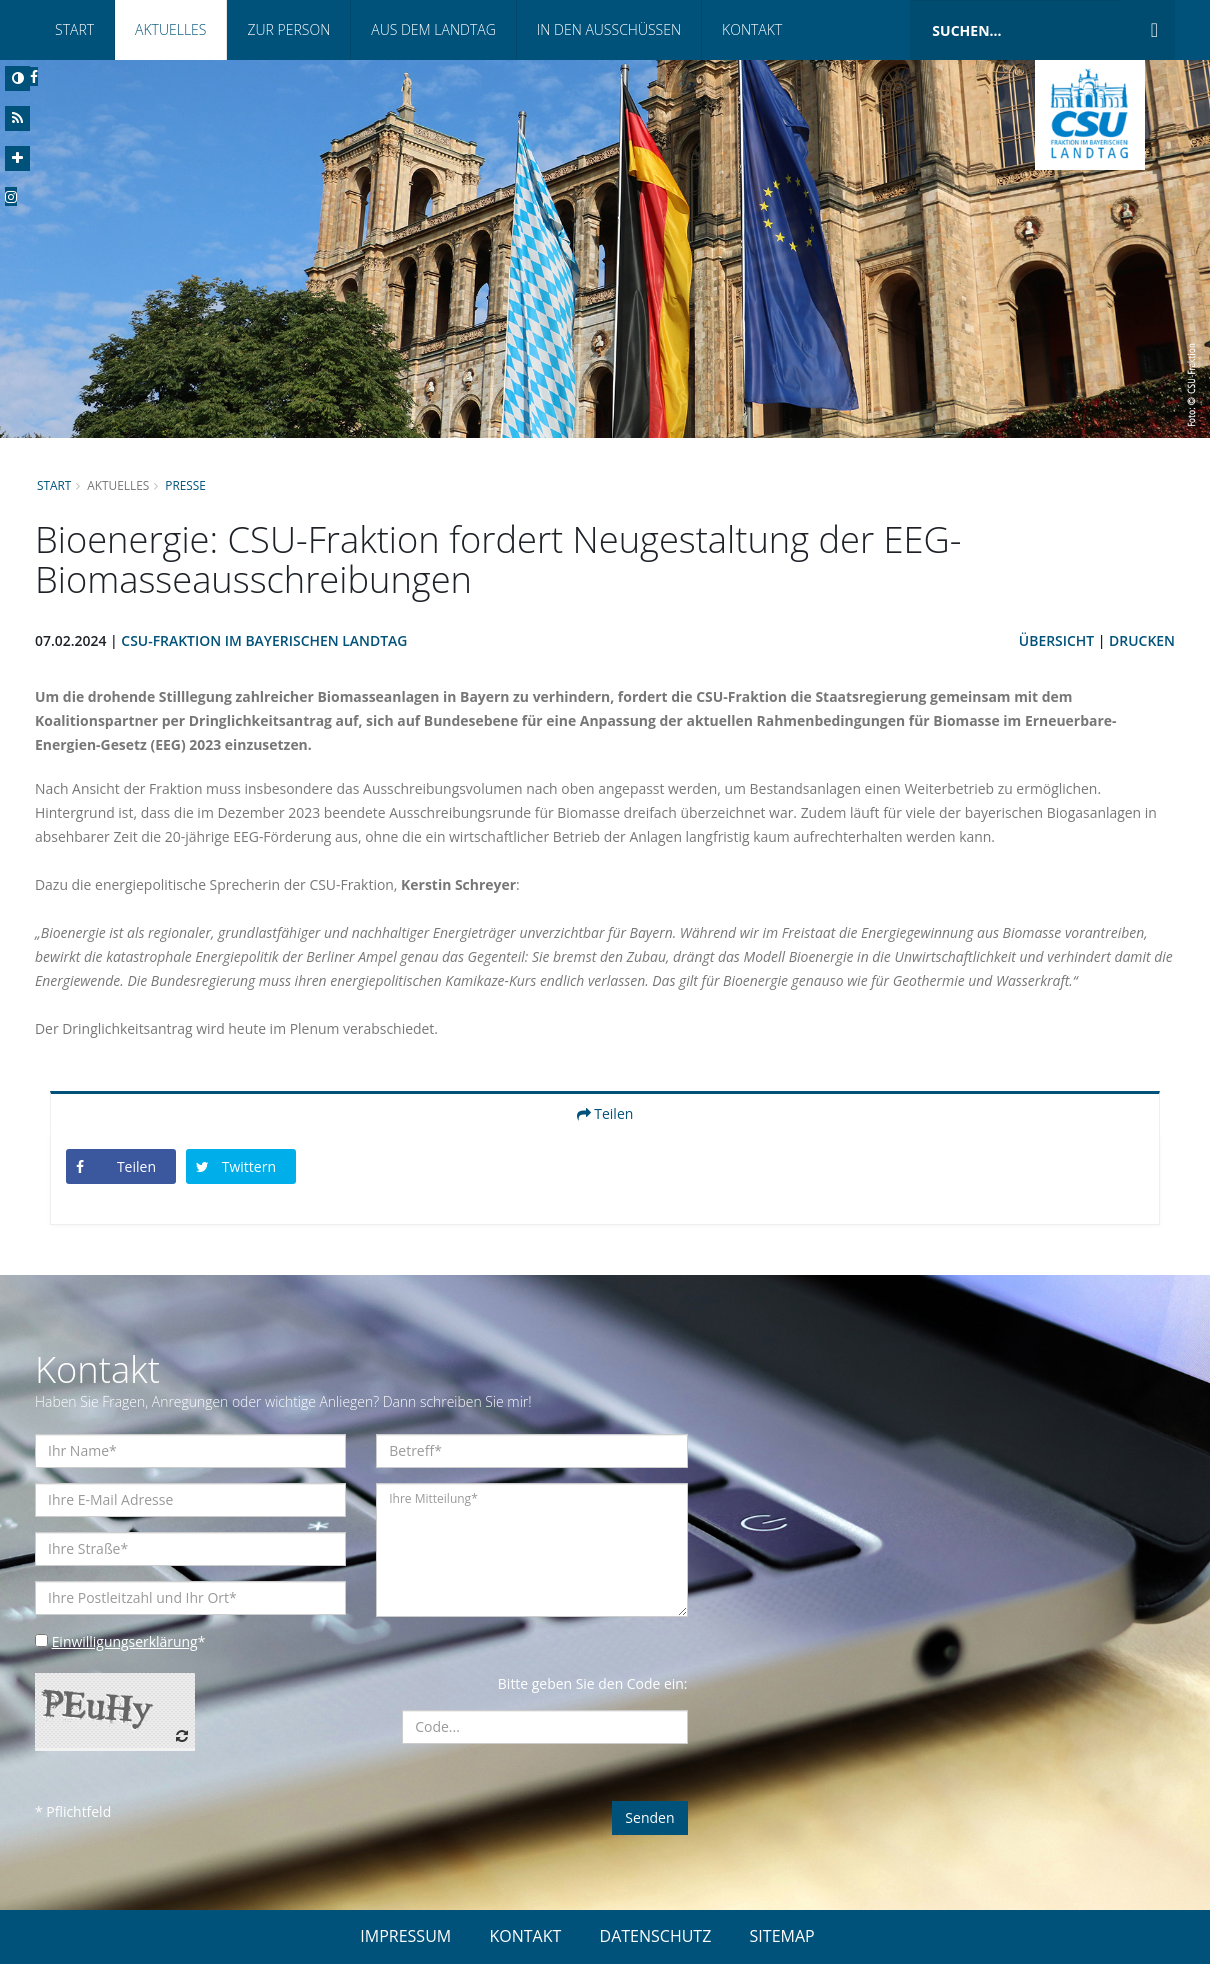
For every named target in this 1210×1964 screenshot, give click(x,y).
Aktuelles (170, 29)
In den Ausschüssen (609, 29)
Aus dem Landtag (433, 29)
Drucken (1142, 640)
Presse (186, 485)
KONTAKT (525, 1936)
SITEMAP (782, 1936)
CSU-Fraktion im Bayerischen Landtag (265, 640)
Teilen (605, 1113)
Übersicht (1056, 640)
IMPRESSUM (405, 1936)
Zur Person (288, 29)
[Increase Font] (17, 158)
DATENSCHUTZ (656, 1936)
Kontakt (752, 29)
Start (74, 29)
